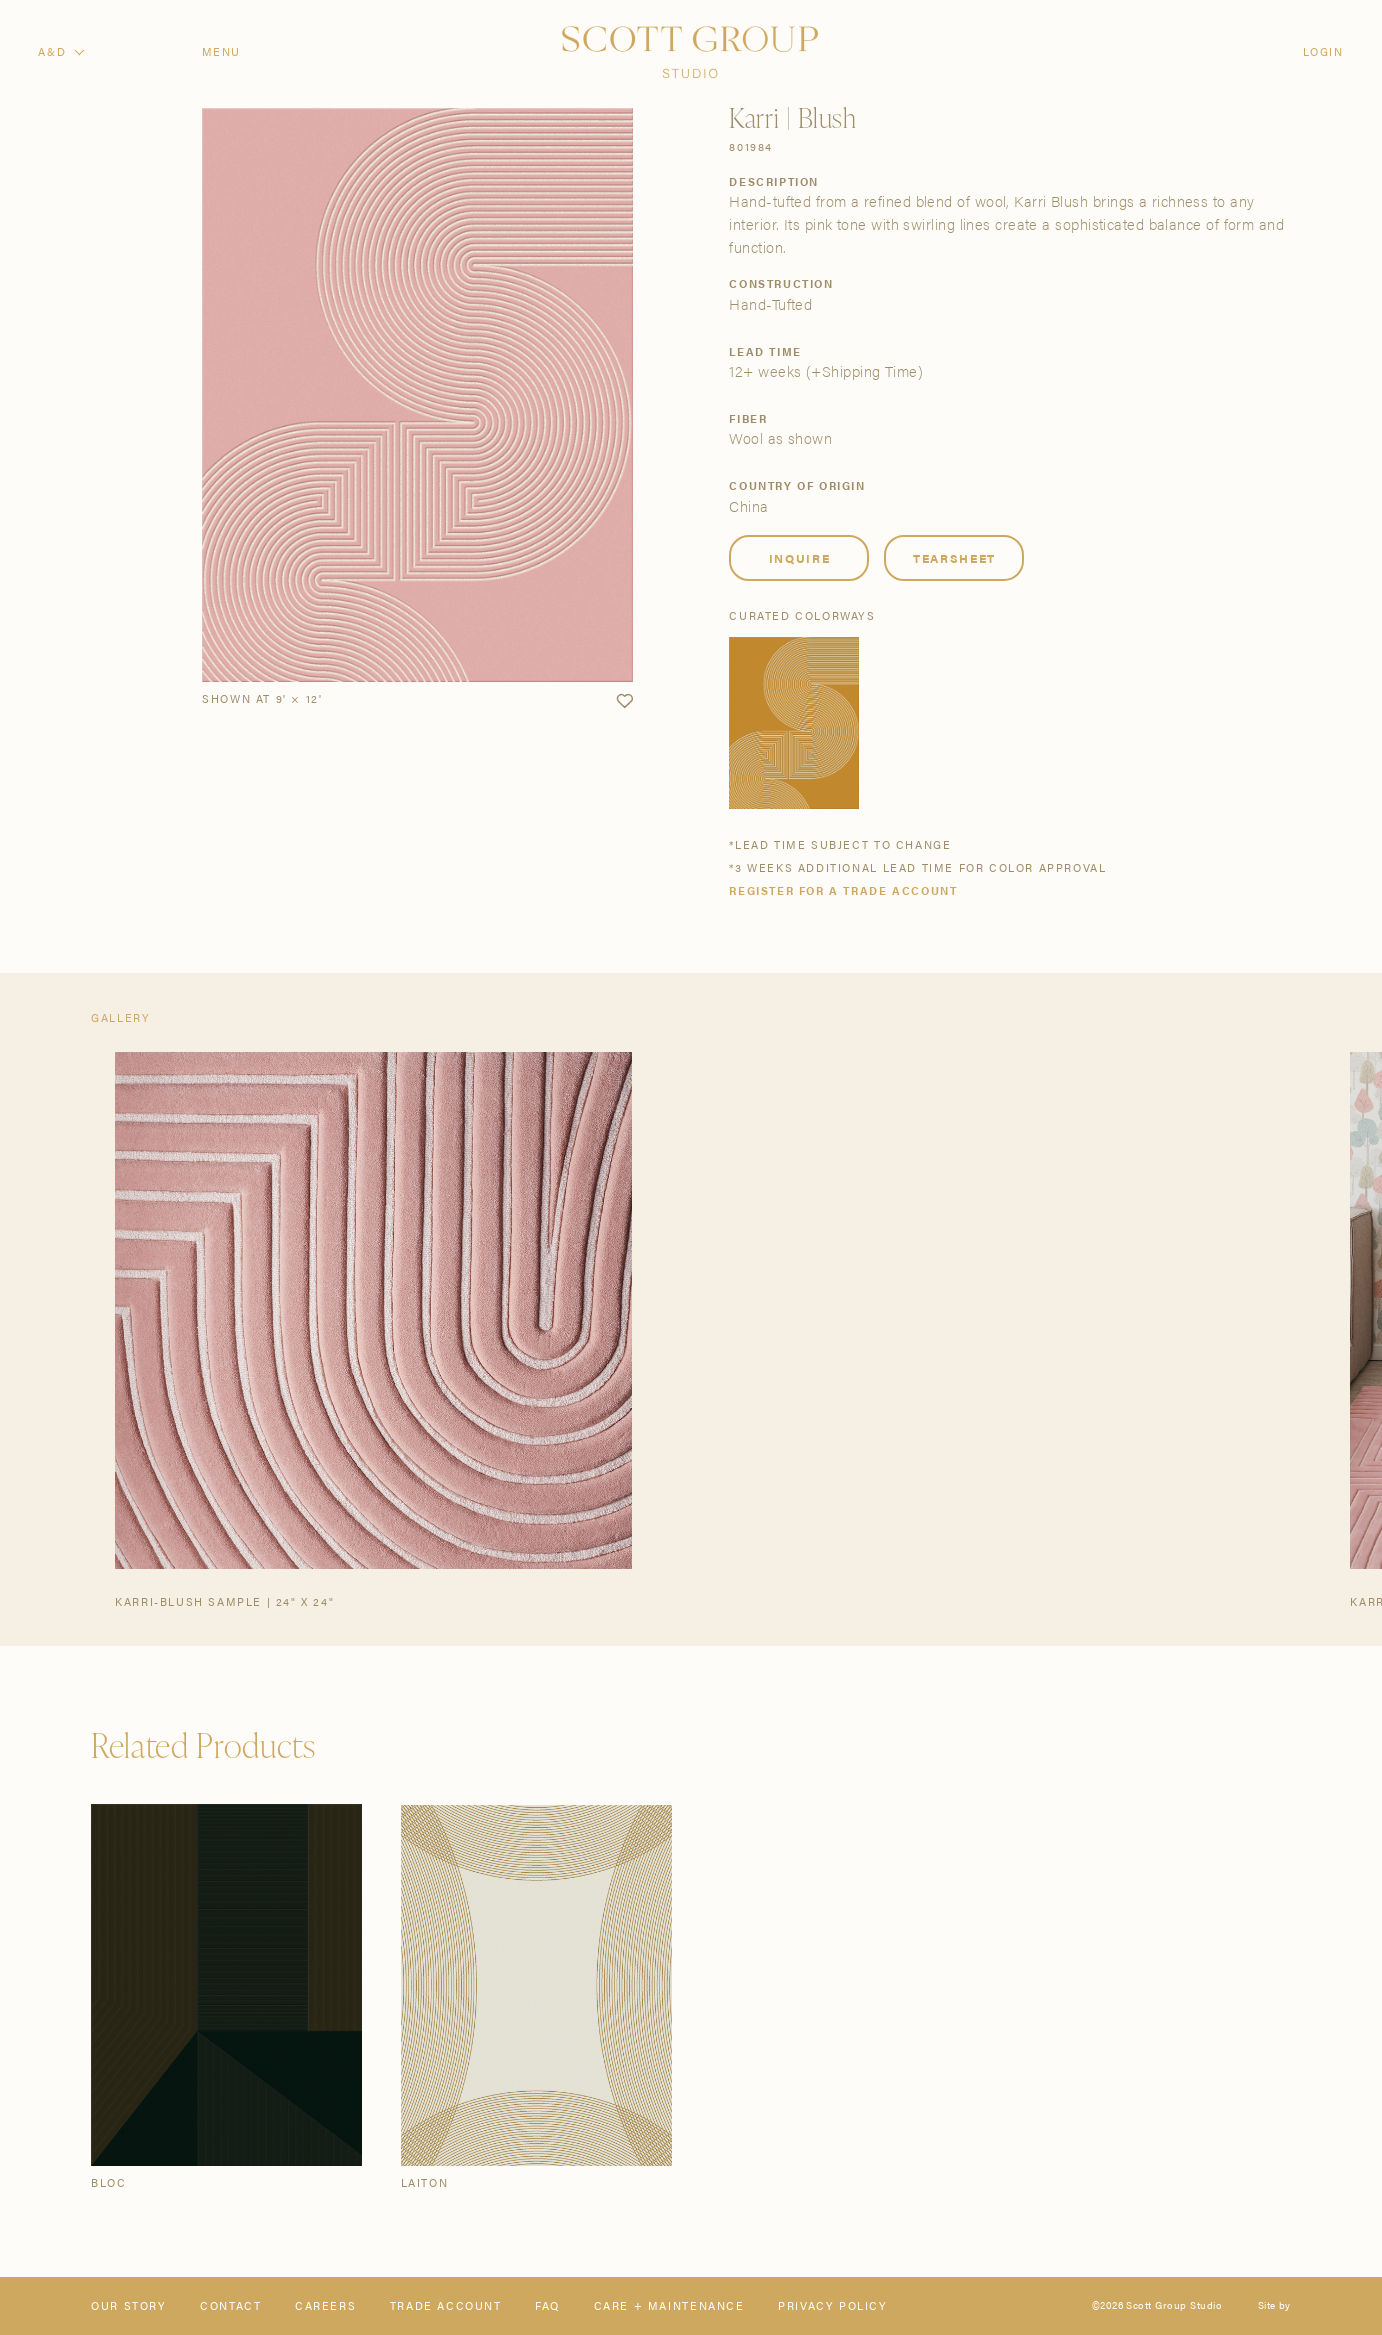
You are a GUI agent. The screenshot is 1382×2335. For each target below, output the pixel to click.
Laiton (425, 2182)
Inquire (800, 558)
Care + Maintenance (669, 2305)
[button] (624, 701)
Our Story (128, 2305)
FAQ (547, 2305)
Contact (230, 2305)
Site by (1274, 2306)
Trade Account (446, 2305)
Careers (325, 2305)
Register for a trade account (843, 890)
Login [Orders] (1323, 51)
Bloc (108, 2182)
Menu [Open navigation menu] (221, 51)
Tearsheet (954, 558)
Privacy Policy (832, 2305)
